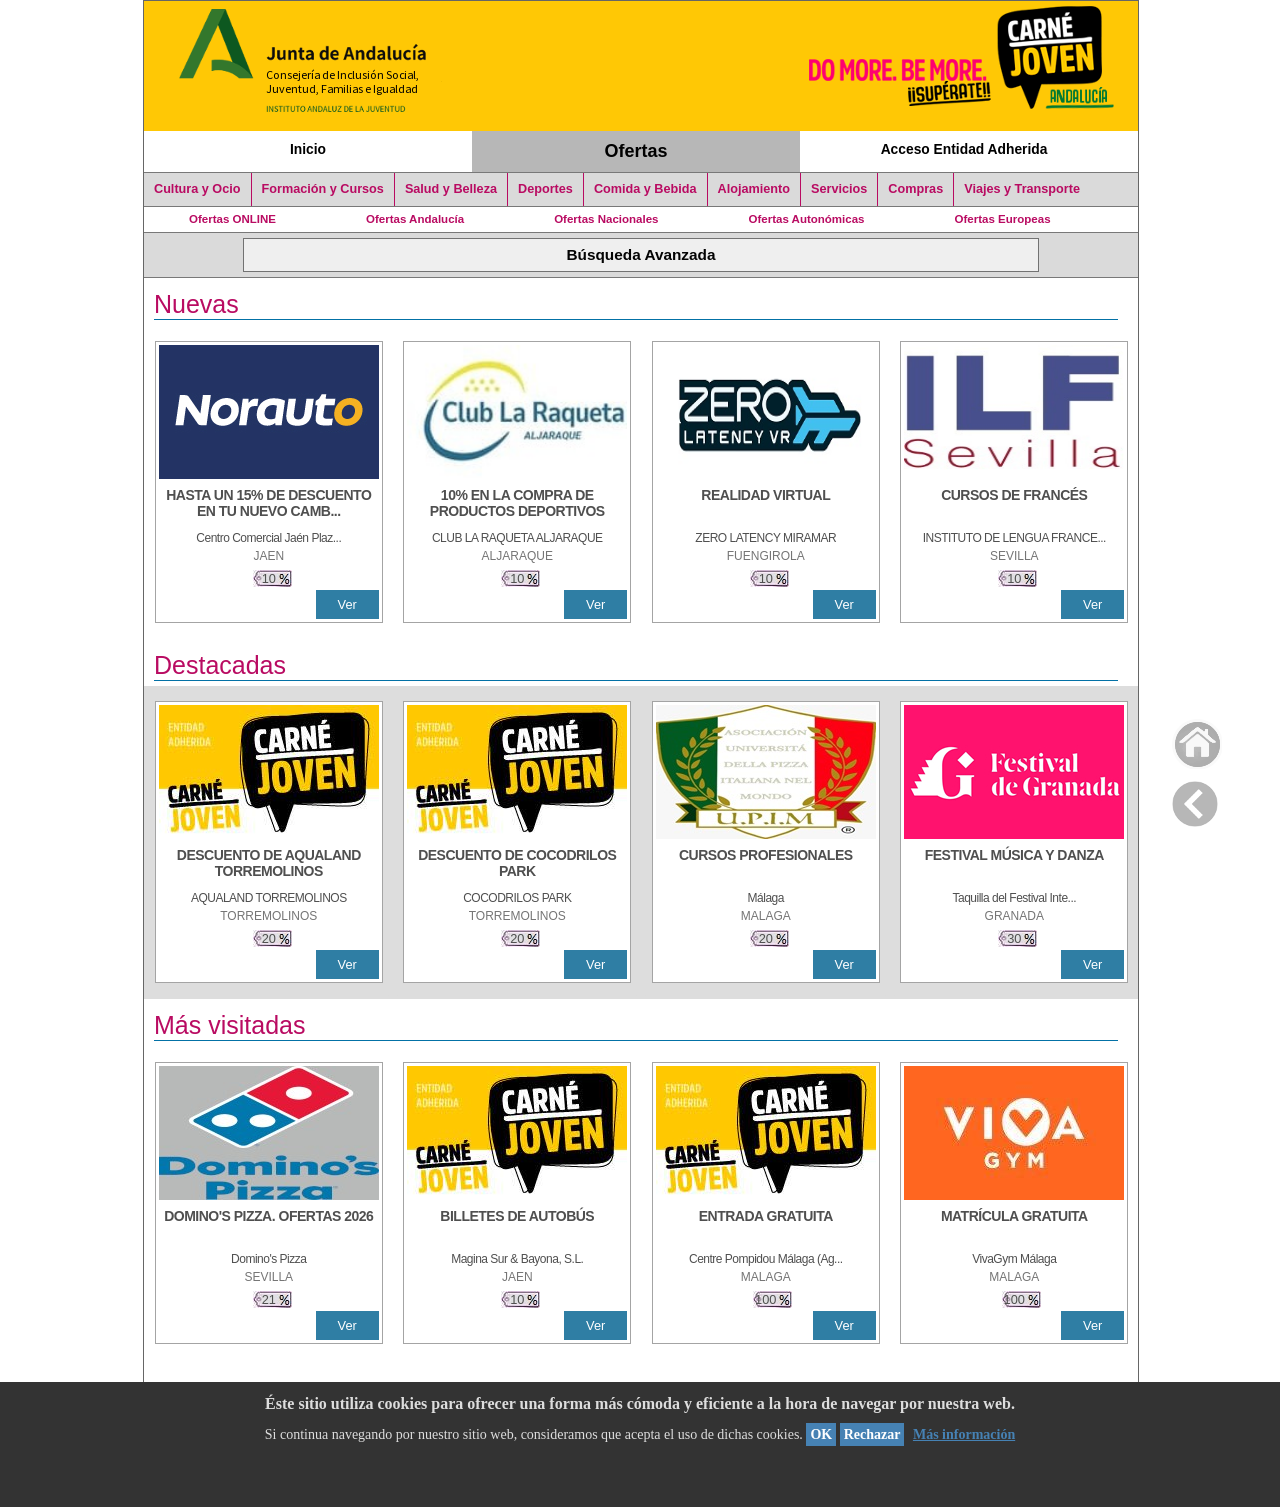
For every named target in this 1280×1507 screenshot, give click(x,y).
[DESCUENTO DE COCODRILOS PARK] (517, 865)
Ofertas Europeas (1003, 219)
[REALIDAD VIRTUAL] (766, 505)
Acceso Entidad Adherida (964, 149)
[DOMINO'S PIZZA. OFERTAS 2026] (269, 1226)
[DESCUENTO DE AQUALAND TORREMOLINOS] (269, 865)
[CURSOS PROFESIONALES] (766, 865)
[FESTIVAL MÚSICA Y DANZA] (1014, 865)
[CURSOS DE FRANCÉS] (1014, 505)
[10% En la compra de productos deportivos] (517, 505)
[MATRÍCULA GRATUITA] (1014, 1226)
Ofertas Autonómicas (806, 219)
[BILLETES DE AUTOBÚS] (517, 1226)
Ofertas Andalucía (415, 219)
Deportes (545, 189)
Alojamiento (754, 189)
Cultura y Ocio (197, 189)
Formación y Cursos (323, 189)
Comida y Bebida (645, 189)
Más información (964, 1434)
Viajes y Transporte (1022, 189)
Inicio (308, 149)
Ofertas (636, 151)
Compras (915, 189)
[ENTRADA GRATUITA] (766, 1226)
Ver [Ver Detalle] (347, 604)
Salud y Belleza (451, 189)
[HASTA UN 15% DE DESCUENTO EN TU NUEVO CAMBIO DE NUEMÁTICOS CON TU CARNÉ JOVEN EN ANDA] (269, 505)
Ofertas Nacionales (606, 219)
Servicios (839, 189)
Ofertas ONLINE (232, 219)
